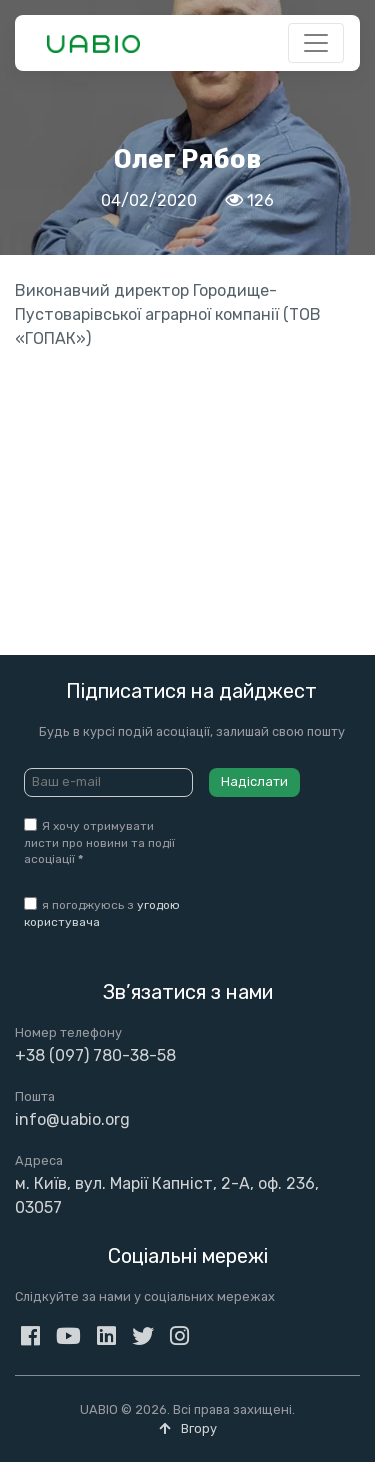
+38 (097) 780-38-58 (95, 1055)
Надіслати (254, 781)
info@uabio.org (72, 1119)
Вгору (188, 1428)
